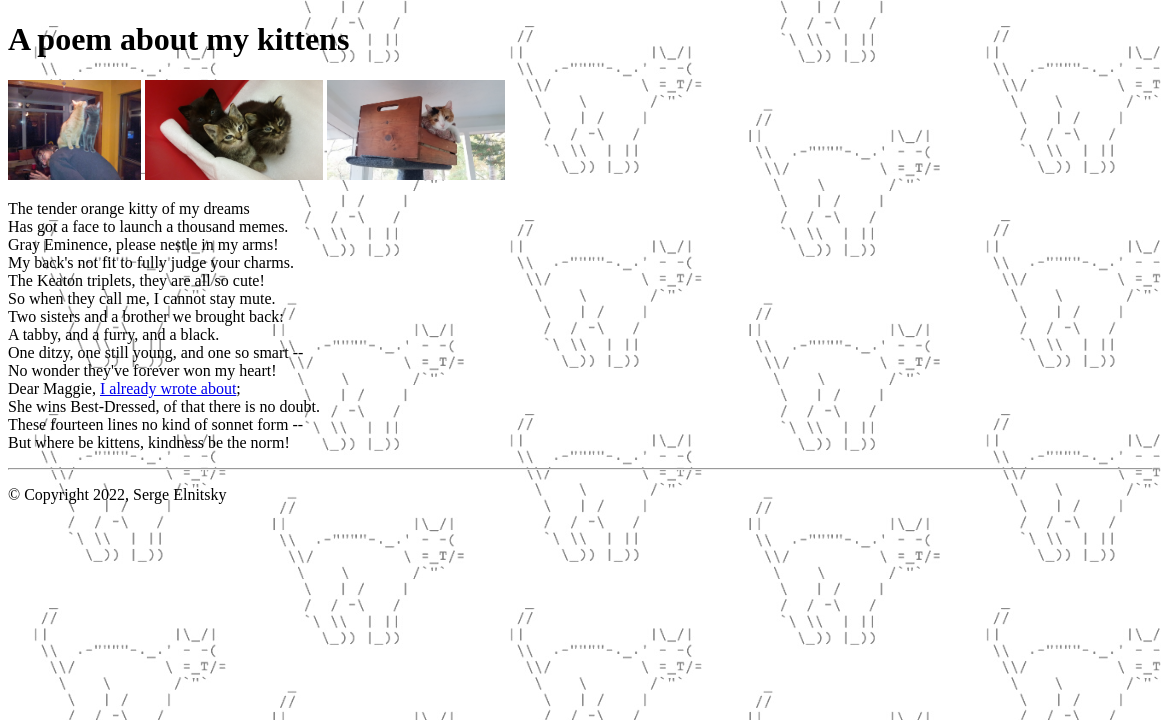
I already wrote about (168, 388)
